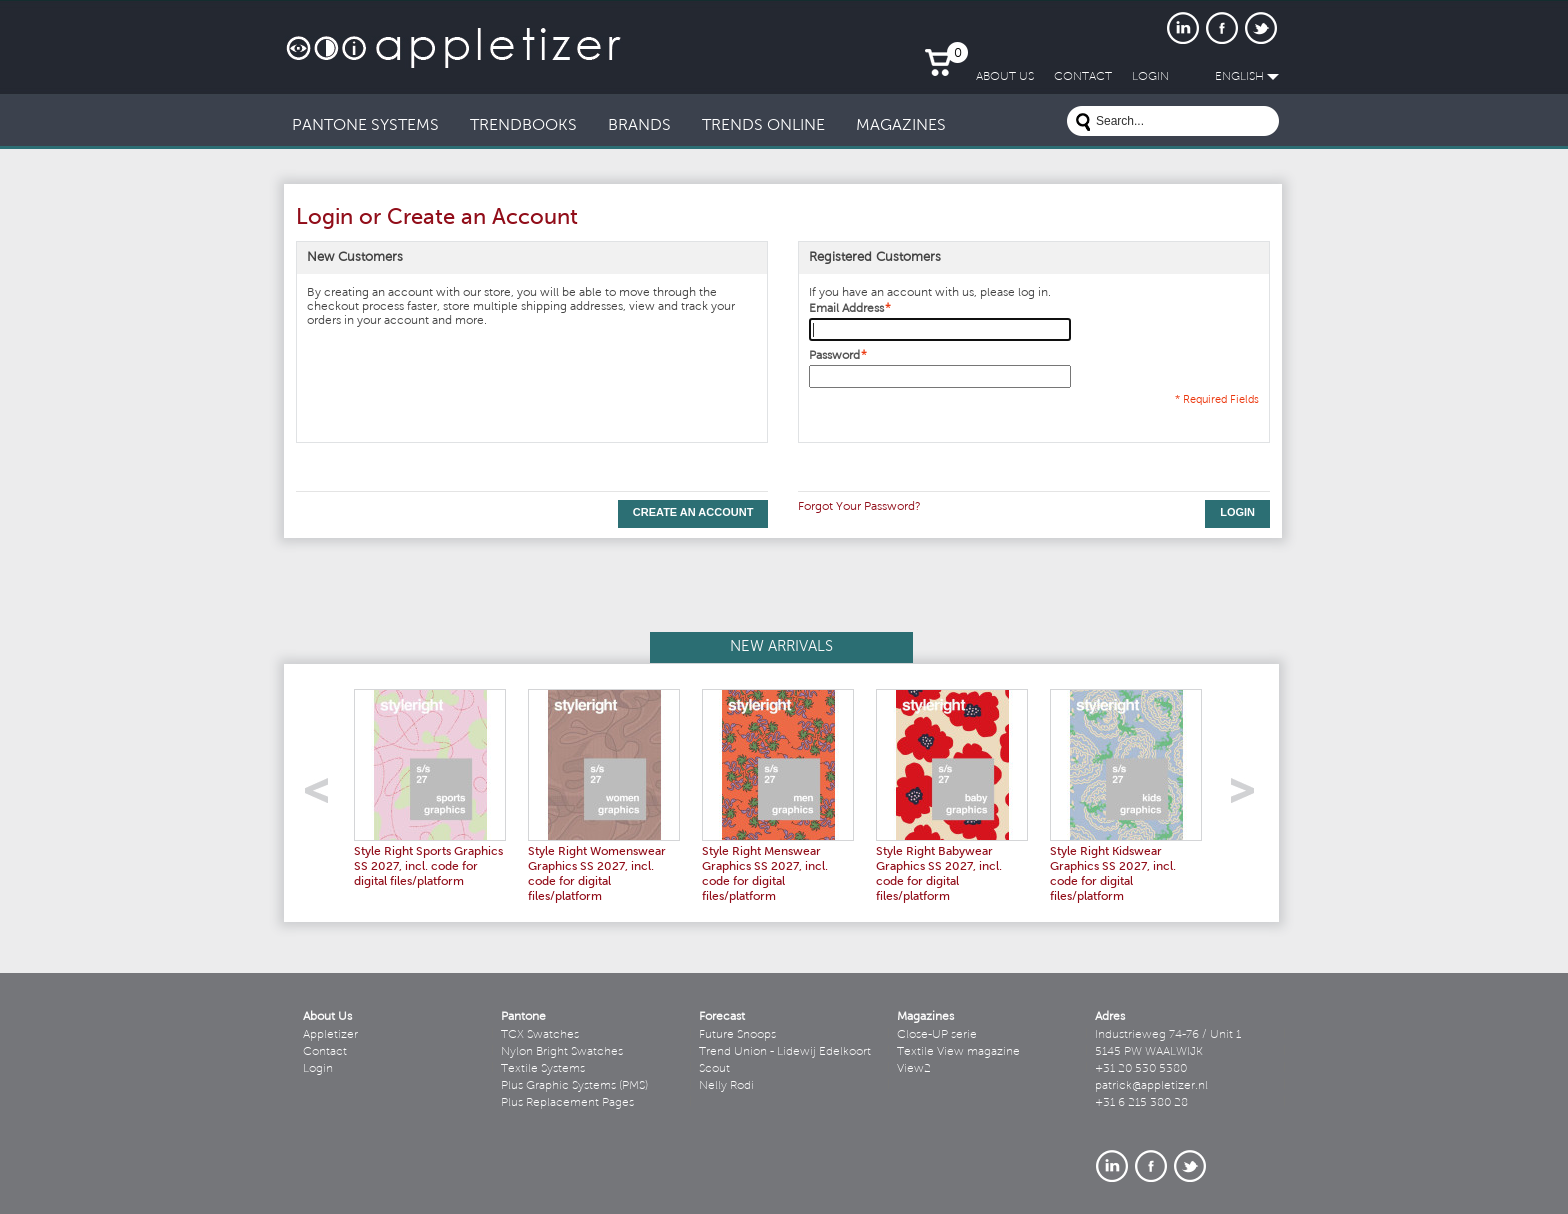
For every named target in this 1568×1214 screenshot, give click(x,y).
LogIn (1150, 77)
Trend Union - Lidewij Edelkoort (785, 1052)
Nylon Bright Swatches (562, 1052)
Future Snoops (737, 1035)
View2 (914, 1069)
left (323, 796)
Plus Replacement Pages (567, 1103)
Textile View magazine (958, 1052)
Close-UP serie (937, 1035)
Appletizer (330, 1035)
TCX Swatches (540, 1035)
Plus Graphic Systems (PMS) (574, 1086)
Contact (325, 1052)
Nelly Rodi (726, 1086)
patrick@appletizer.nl (1151, 1086)
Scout (714, 1069)
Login (318, 1069)
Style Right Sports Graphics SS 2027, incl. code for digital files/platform (428, 867)
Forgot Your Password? (859, 507)
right (1249, 796)
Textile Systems (543, 1069)
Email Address (846, 309)
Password (834, 356)
